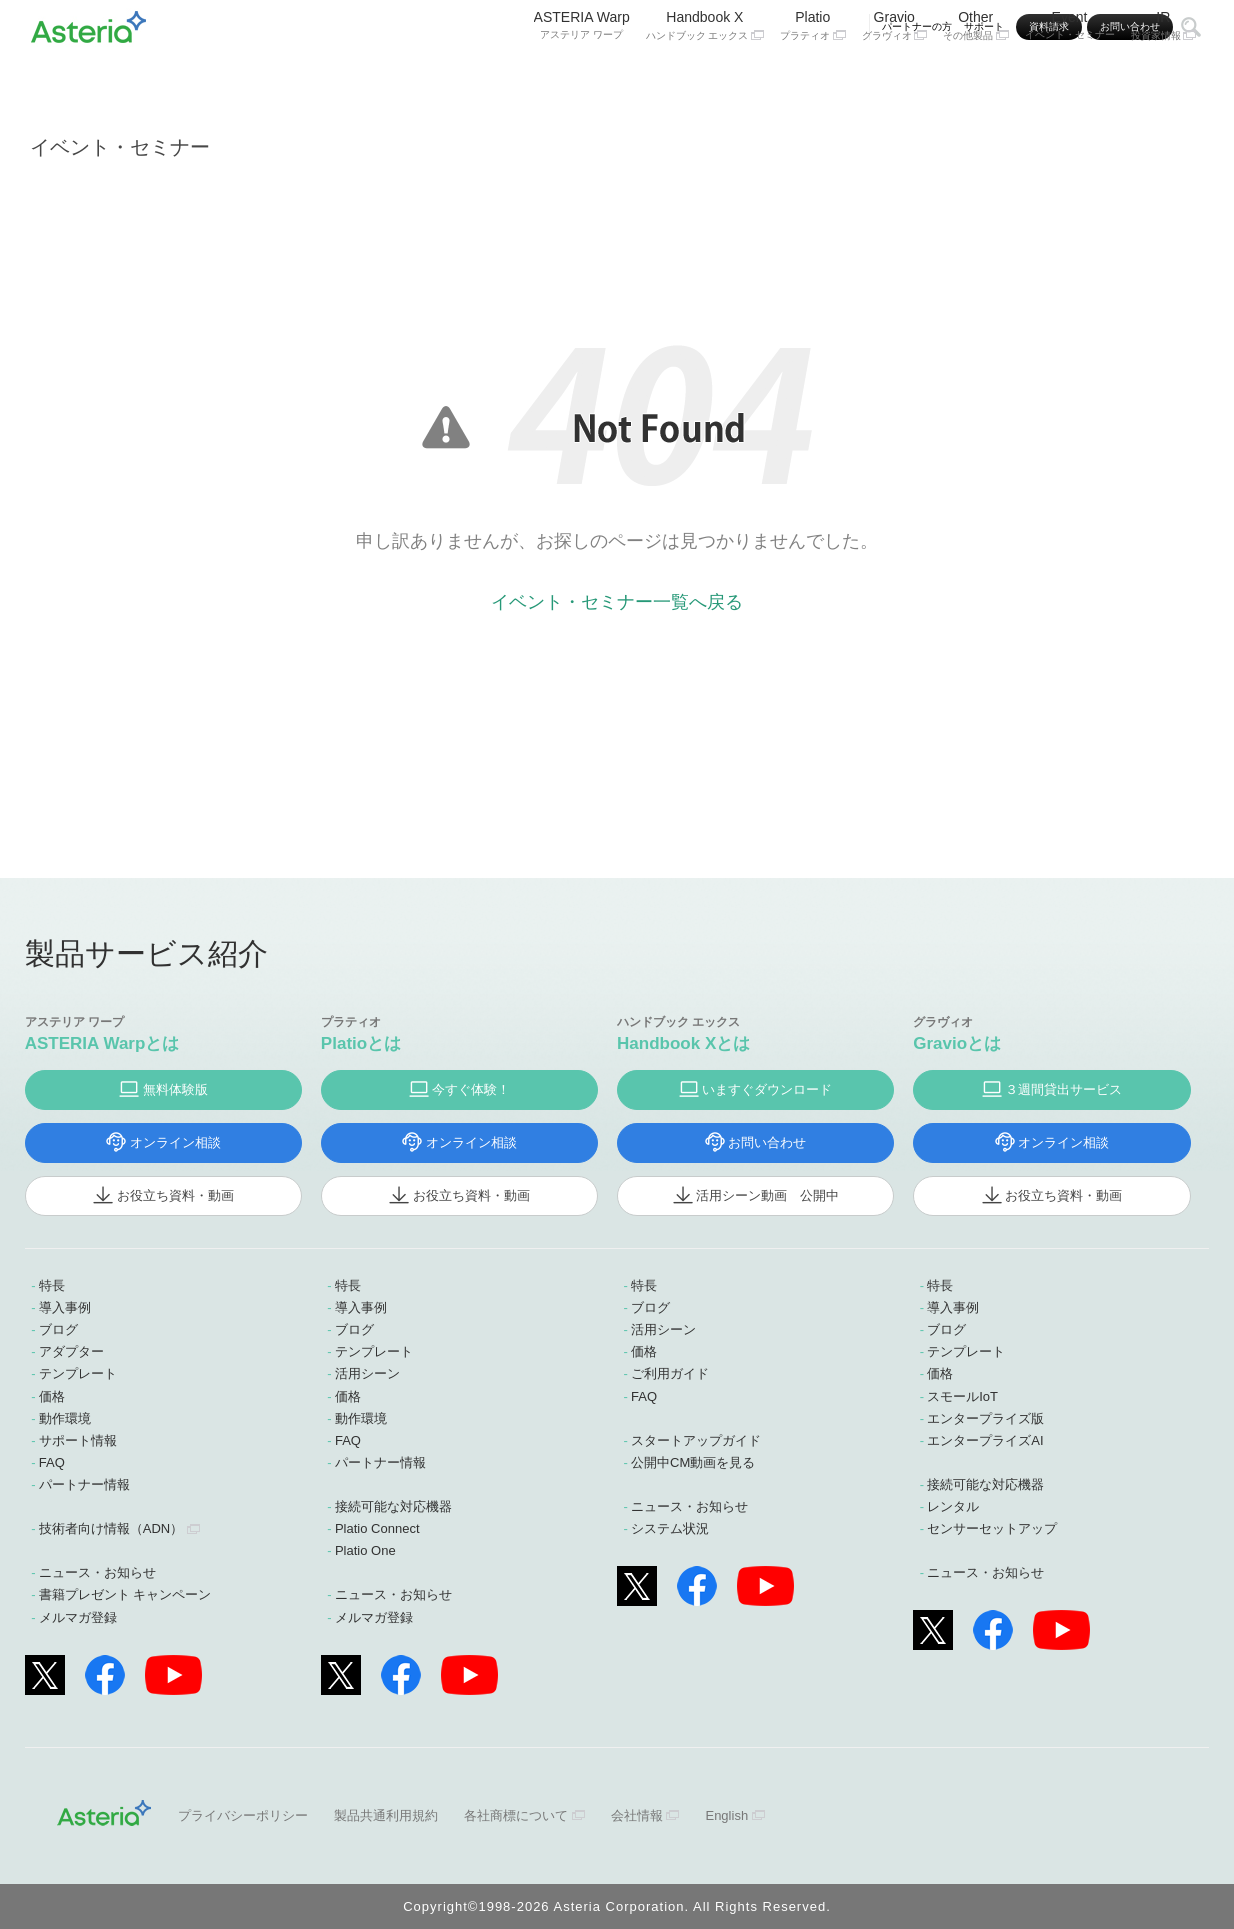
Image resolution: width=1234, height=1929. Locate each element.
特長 (52, 1285)
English (726, 1815)
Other (976, 77)
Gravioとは (957, 1043)
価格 (52, 1396)
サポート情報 (78, 1440)
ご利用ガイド (670, 1373)
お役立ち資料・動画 (175, 1195)
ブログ (58, 1329)
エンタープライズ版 (985, 1418)
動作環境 (65, 1418)
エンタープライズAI (985, 1440)
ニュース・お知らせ (97, 1572)
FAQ (52, 1462)
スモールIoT (962, 1396)
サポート (984, 26)
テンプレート (78, 1373)
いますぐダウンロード (767, 1089)
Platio (813, 77)
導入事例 (65, 1307)
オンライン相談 (175, 1142)
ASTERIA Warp (582, 77)
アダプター (71, 1351)
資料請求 (1049, 26)
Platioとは (361, 1043)
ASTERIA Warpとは (102, 1043)
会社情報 (637, 1815)
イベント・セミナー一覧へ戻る (617, 602)
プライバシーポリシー (243, 1815)
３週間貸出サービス (1063, 1089)
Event (1070, 77)
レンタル (953, 1506)
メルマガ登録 (78, 1617)
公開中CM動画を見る (693, 1462)
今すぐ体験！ (471, 1089)
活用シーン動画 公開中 (767, 1195)
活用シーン (367, 1373)
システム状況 (670, 1528)
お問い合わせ (1130, 26)
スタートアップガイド (696, 1440)
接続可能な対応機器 (393, 1506)
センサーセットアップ (992, 1528)
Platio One (365, 1550)
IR (1164, 77)
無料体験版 (175, 1089)
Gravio (895, 77)
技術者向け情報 (111, 1528)
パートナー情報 (84, 1484)
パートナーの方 (917, 26)
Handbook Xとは (683, 1043)
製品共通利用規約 (386, 1815)
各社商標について (516, 1815)
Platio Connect (377, 1528)
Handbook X (705, 77)
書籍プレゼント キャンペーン (125, 1594)
